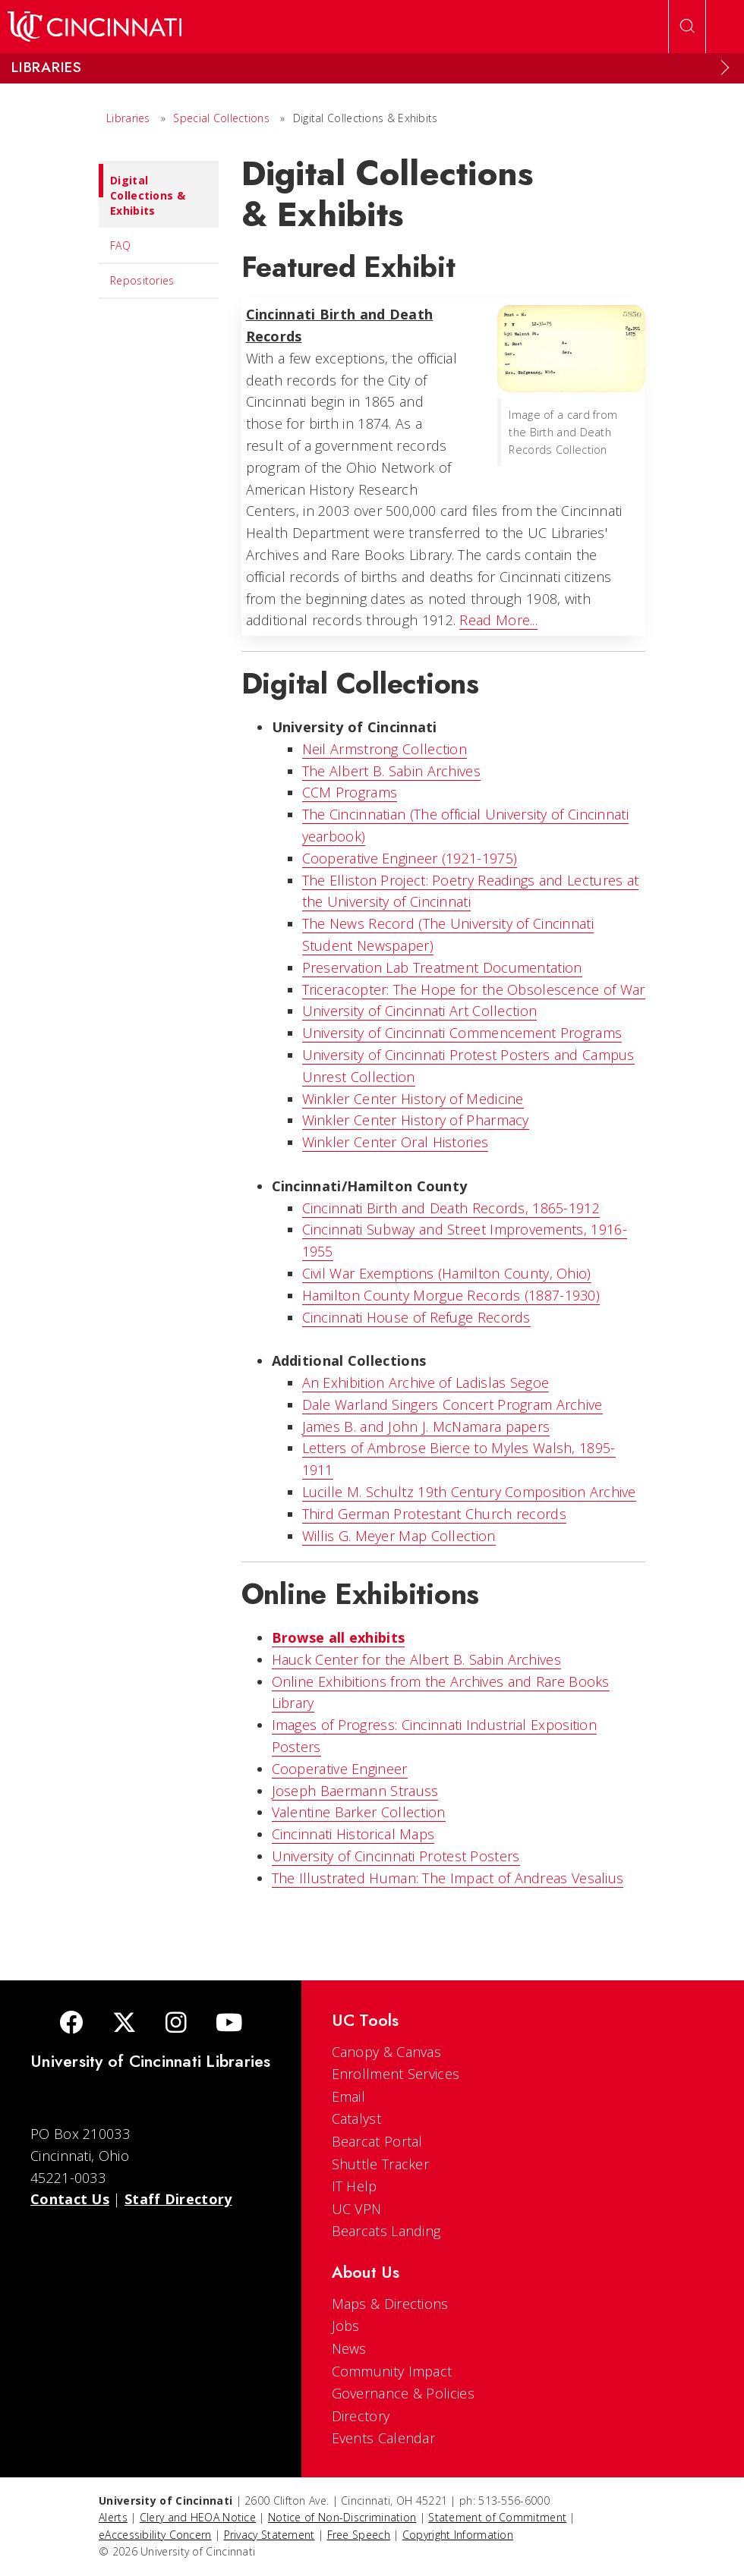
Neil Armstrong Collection (385, 749)
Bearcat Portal (377, 2141)
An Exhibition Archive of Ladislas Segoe (426, 1382)
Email (349, 2096)
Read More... (498, 620)
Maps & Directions (390, 2303)
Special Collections (221, 118)
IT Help (354, 2186)
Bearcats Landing (386, 2231)
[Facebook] (71, 2024)
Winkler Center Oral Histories (395, 1142)
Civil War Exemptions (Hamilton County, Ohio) (446, 1273)
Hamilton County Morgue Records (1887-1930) (451, 1295)
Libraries (128, 118)
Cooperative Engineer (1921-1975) (410, 858)
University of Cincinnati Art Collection (420, 1011)
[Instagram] (176, 2024)
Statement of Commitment (497, 2517)
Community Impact (392, 2371)
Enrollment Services (396, 2074)
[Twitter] (124, 2024)
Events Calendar (384, 2438)
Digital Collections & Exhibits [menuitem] (142, 191)
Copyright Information (457, 2534)
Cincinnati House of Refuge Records (416, 1317)
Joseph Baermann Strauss (355, 1791)
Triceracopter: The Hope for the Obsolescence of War (473, 989)
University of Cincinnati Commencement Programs (462, 1033)
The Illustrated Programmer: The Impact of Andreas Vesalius (448, 1878)
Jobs (346, 2326)
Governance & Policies (403, 2393)
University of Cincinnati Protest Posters (396, 1856)
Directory (361, 2416)
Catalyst (356, 2118)
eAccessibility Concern (155, 2534)
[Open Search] (687, 26)
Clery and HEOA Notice (198, 2517)
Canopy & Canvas (387, 2052)
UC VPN (357, 2209)
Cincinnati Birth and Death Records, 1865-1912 (451, 1208)
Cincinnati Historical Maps (353, 1834)
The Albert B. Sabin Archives (391, 771)
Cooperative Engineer (340, 1769)
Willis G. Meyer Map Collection (399, 1536)
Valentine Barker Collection (359, 1812)
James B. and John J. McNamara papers (426, 1426)
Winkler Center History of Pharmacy (415, 1120)
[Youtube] (229, 2024)
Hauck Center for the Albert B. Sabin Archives (417, 1659)
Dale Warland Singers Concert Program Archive (452, 1404)
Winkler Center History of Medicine (413, 1099)
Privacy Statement (269, 2534)
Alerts (113, 2517)
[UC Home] (94, 26)
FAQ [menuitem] (120, 245)
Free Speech (358, 2534)
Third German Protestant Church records (434, 1514)
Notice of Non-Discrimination (342, 2517)
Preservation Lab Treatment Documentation (442, 967)
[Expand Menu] (725, 67)
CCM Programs (350, 792)
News (349, 2348)
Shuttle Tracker (381, 2164)
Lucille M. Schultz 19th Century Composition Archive (469, 1492)
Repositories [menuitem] (142, 280)
